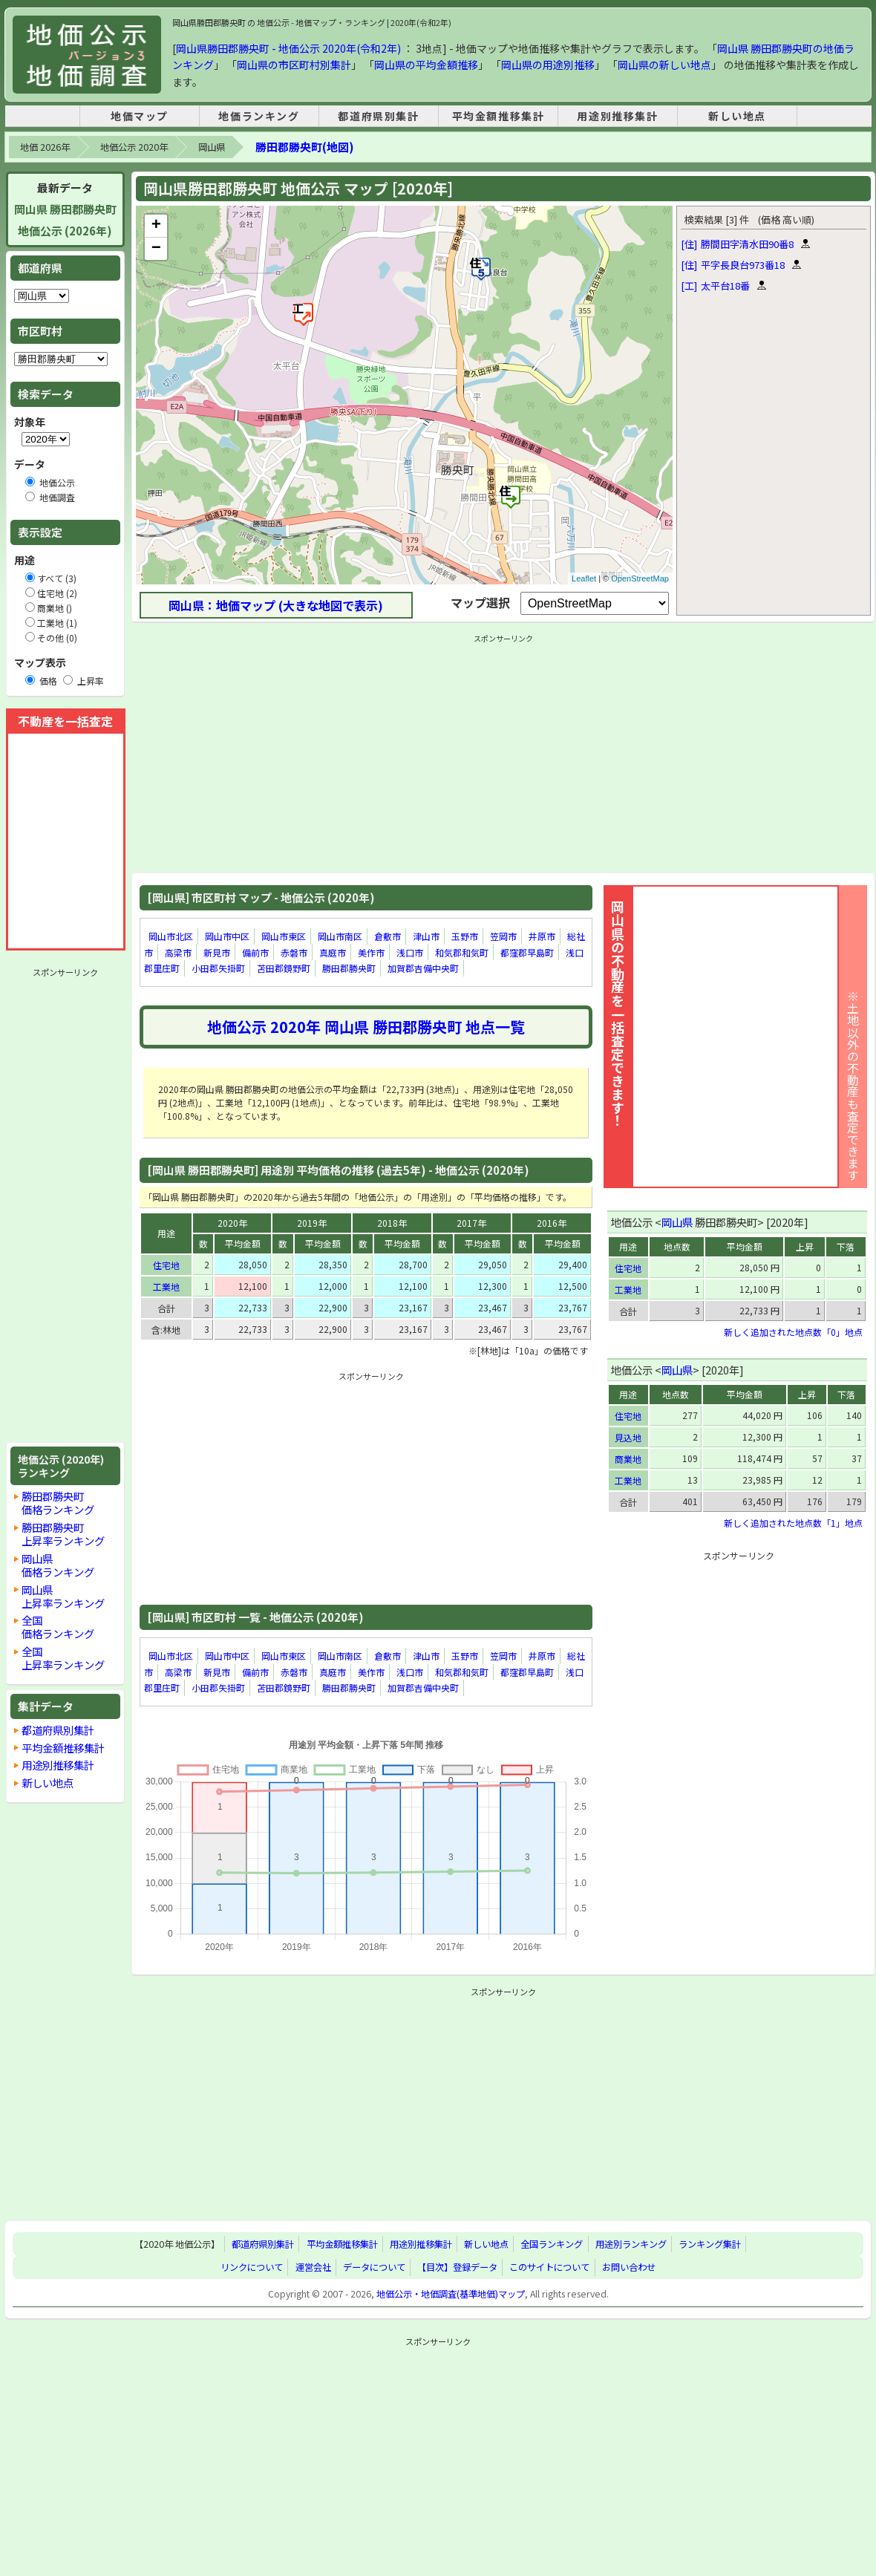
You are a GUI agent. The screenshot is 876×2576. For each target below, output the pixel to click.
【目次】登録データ (457, 2267)
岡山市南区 (340, 936)
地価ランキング (258, 115)
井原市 (542, 936)
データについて (374, 2267)
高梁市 (178, 952)
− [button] (156, 249)
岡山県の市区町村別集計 (294, 64)
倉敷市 (387, 936)
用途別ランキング (631, 2244)
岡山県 (211, 147)
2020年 (232, 1222)
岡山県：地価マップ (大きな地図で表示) (276, 605)
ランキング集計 (710, 2244)
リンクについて (251, 2267)
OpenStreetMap (640, 578)
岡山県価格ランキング (58, 1565)
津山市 (426, 936)
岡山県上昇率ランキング (63, 1596)
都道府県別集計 (378, 115)
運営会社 (313, 2267)
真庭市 (332, 952)
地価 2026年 (45, 147)
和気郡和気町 (461, 952)
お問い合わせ (629, 2267)
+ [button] (156, 226)
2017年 (471, 1222)
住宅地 (166, 1265)
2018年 (392, 1222)
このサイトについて (549, 2267)
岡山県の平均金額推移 (426, 64)
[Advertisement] (65, 1205)
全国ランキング (551, 2244)
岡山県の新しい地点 (664, 64)
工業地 (166, 1286)
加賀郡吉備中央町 (423, 968)
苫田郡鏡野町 (283, 968)
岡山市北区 (170, 936)
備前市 (255, 952)
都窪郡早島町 (527, 952)
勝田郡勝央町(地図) (304, 146)
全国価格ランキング (58, 1626)
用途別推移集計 (617, 115)
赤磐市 (294, 952)
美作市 (371, 952)
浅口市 (409, 952)
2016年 (551, 1222)
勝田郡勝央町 (349, 968)
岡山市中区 (227, 936)
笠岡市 (503, 936)
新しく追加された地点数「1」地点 (793, 1522)
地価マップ (140, 115)
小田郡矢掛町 (218, 968)
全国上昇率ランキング (63, 1657)
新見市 (216, 952)
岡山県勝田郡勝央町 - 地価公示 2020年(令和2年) (288, 48)
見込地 (628, 1437)
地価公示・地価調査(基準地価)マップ (450, 2294)
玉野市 (464, 936)
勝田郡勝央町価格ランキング (58, 1502)
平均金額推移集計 (498, 115)
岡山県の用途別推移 (548, 64)
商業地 (628, 1458)
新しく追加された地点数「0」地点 (793, 1332)
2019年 (312, 1222)
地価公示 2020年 (134, 147)
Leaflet (584, 578)
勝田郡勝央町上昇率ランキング (63, 1533)
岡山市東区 (283, 936)
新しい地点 (737, 115)
